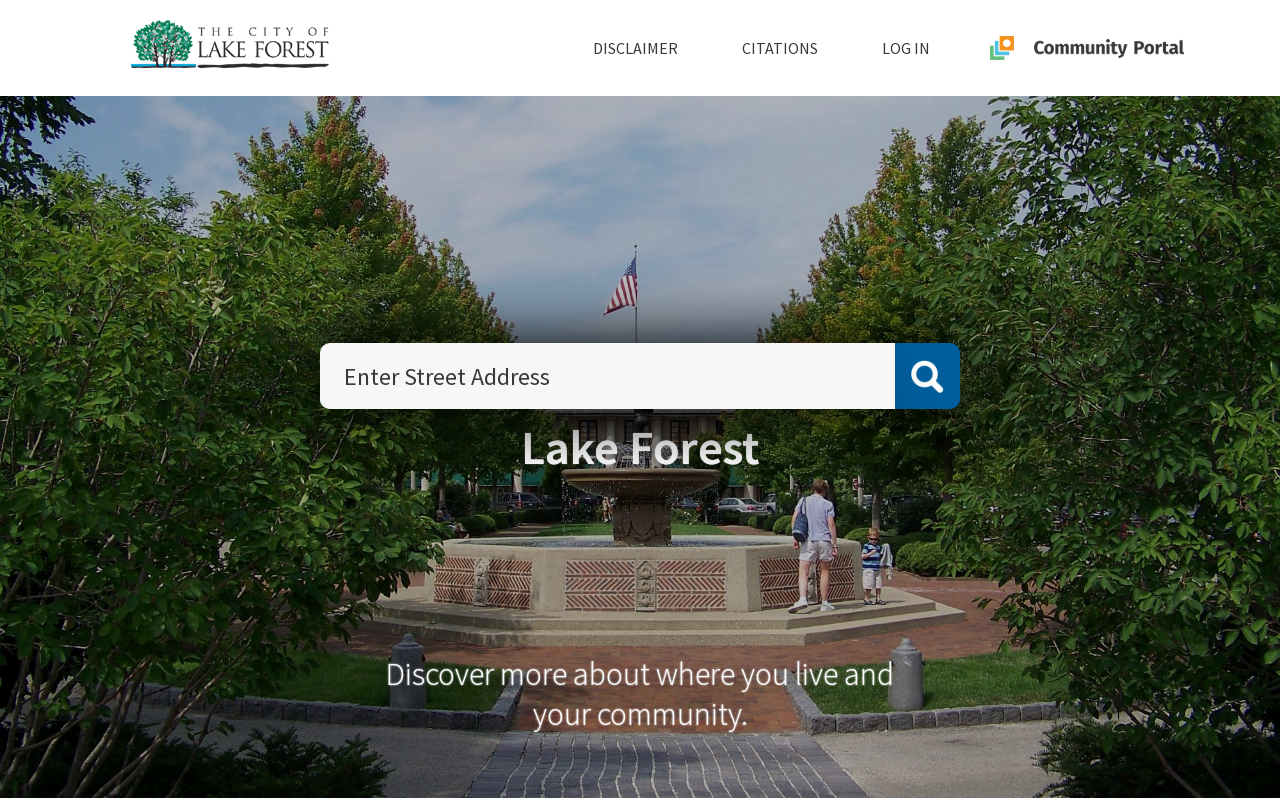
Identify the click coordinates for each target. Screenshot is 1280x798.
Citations (780, 48)
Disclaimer (635, 48)
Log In (906, 48)
